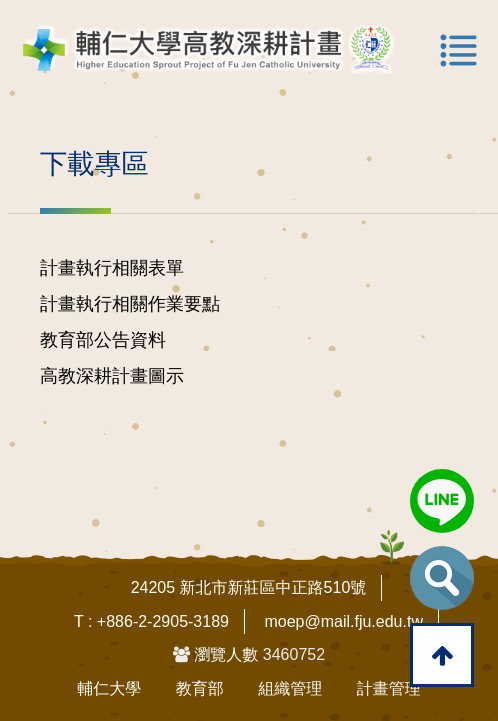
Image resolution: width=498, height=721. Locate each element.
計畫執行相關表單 (112, 268)
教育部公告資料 (103, 340)
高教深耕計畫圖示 (112, 376)
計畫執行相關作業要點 (130, 304)
